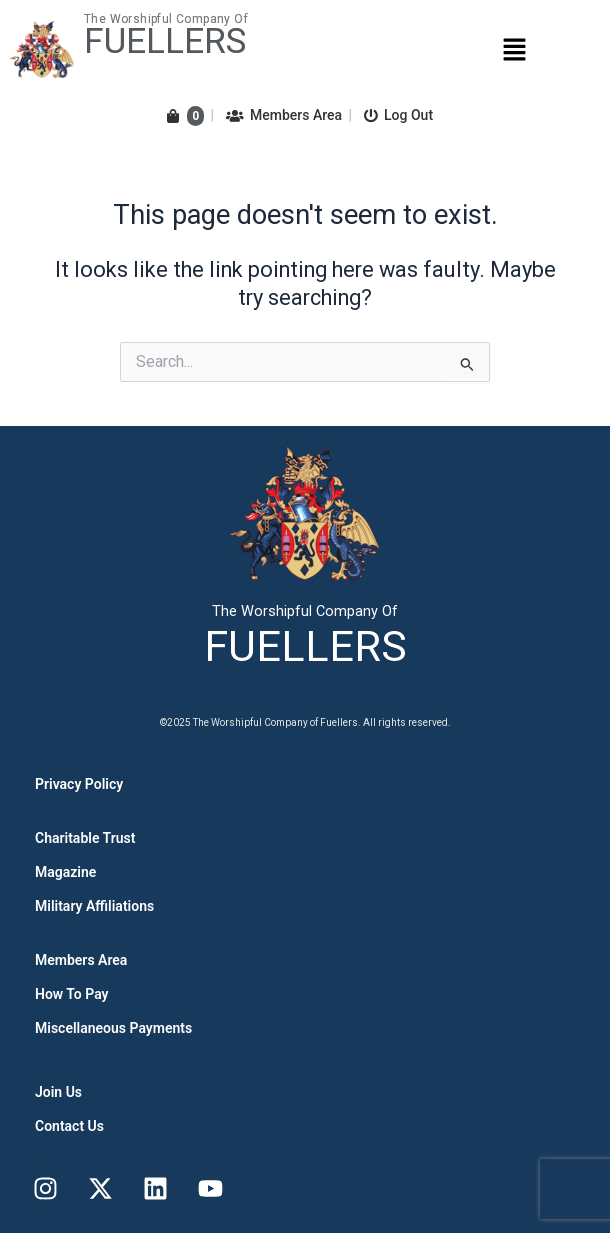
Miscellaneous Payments (113, 1028)
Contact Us (69, 1126)
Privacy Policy (79, 784)
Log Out (398, 115)
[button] (514, 49)
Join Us (58, 1092)
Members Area (284, 115)
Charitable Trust (85, 838)
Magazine (65, 872)
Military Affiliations (94, 906)
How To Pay (72, 994)
